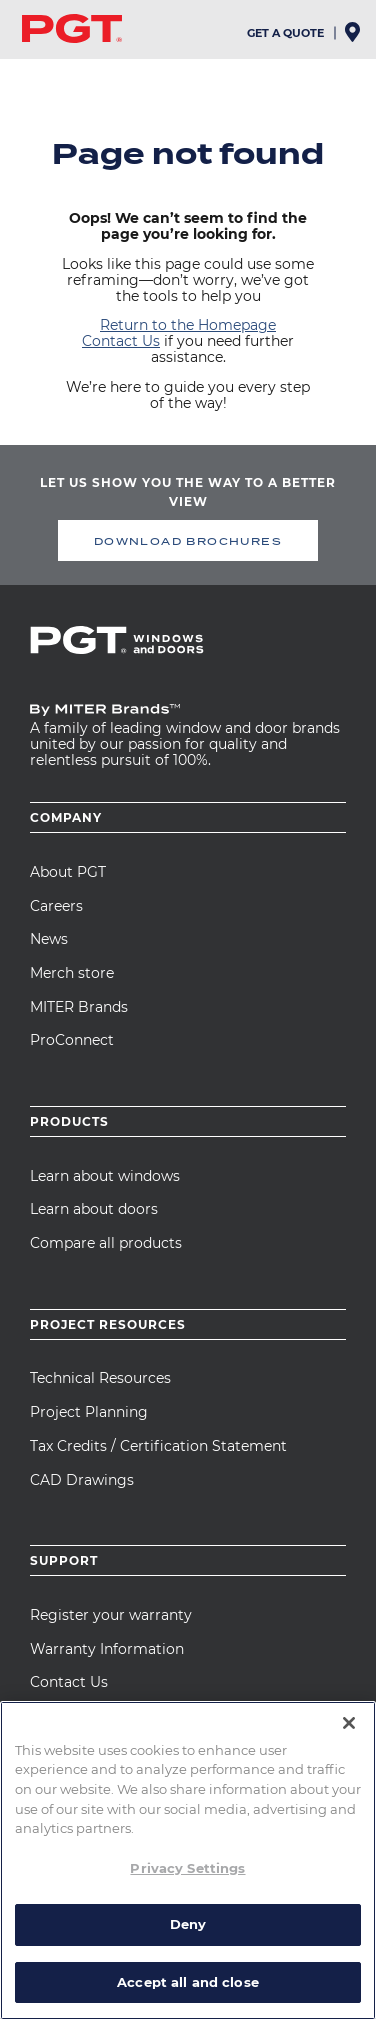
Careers (56, 906)
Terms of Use (120, 1845)
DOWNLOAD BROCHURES (188, 541)
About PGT (68, 872)
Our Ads (54, 1845)
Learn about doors (94, 1209)
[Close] (349, 1878)
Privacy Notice (131, 1832)
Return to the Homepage (188, 325)
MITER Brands (79, 1007)
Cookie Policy (216, 1832)
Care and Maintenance (108, 1716)
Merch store (72, 973)
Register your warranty (111, 1615)
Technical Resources (100, 1378)
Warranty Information (107, 1649)
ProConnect (72, 1040)
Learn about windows (105, 1176)
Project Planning (89, 1412)
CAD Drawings (82, 1480)
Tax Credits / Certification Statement (158, 1446)
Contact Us (121, 341)
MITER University (89, 1750)
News (49, 939)
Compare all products (106, 1243)
